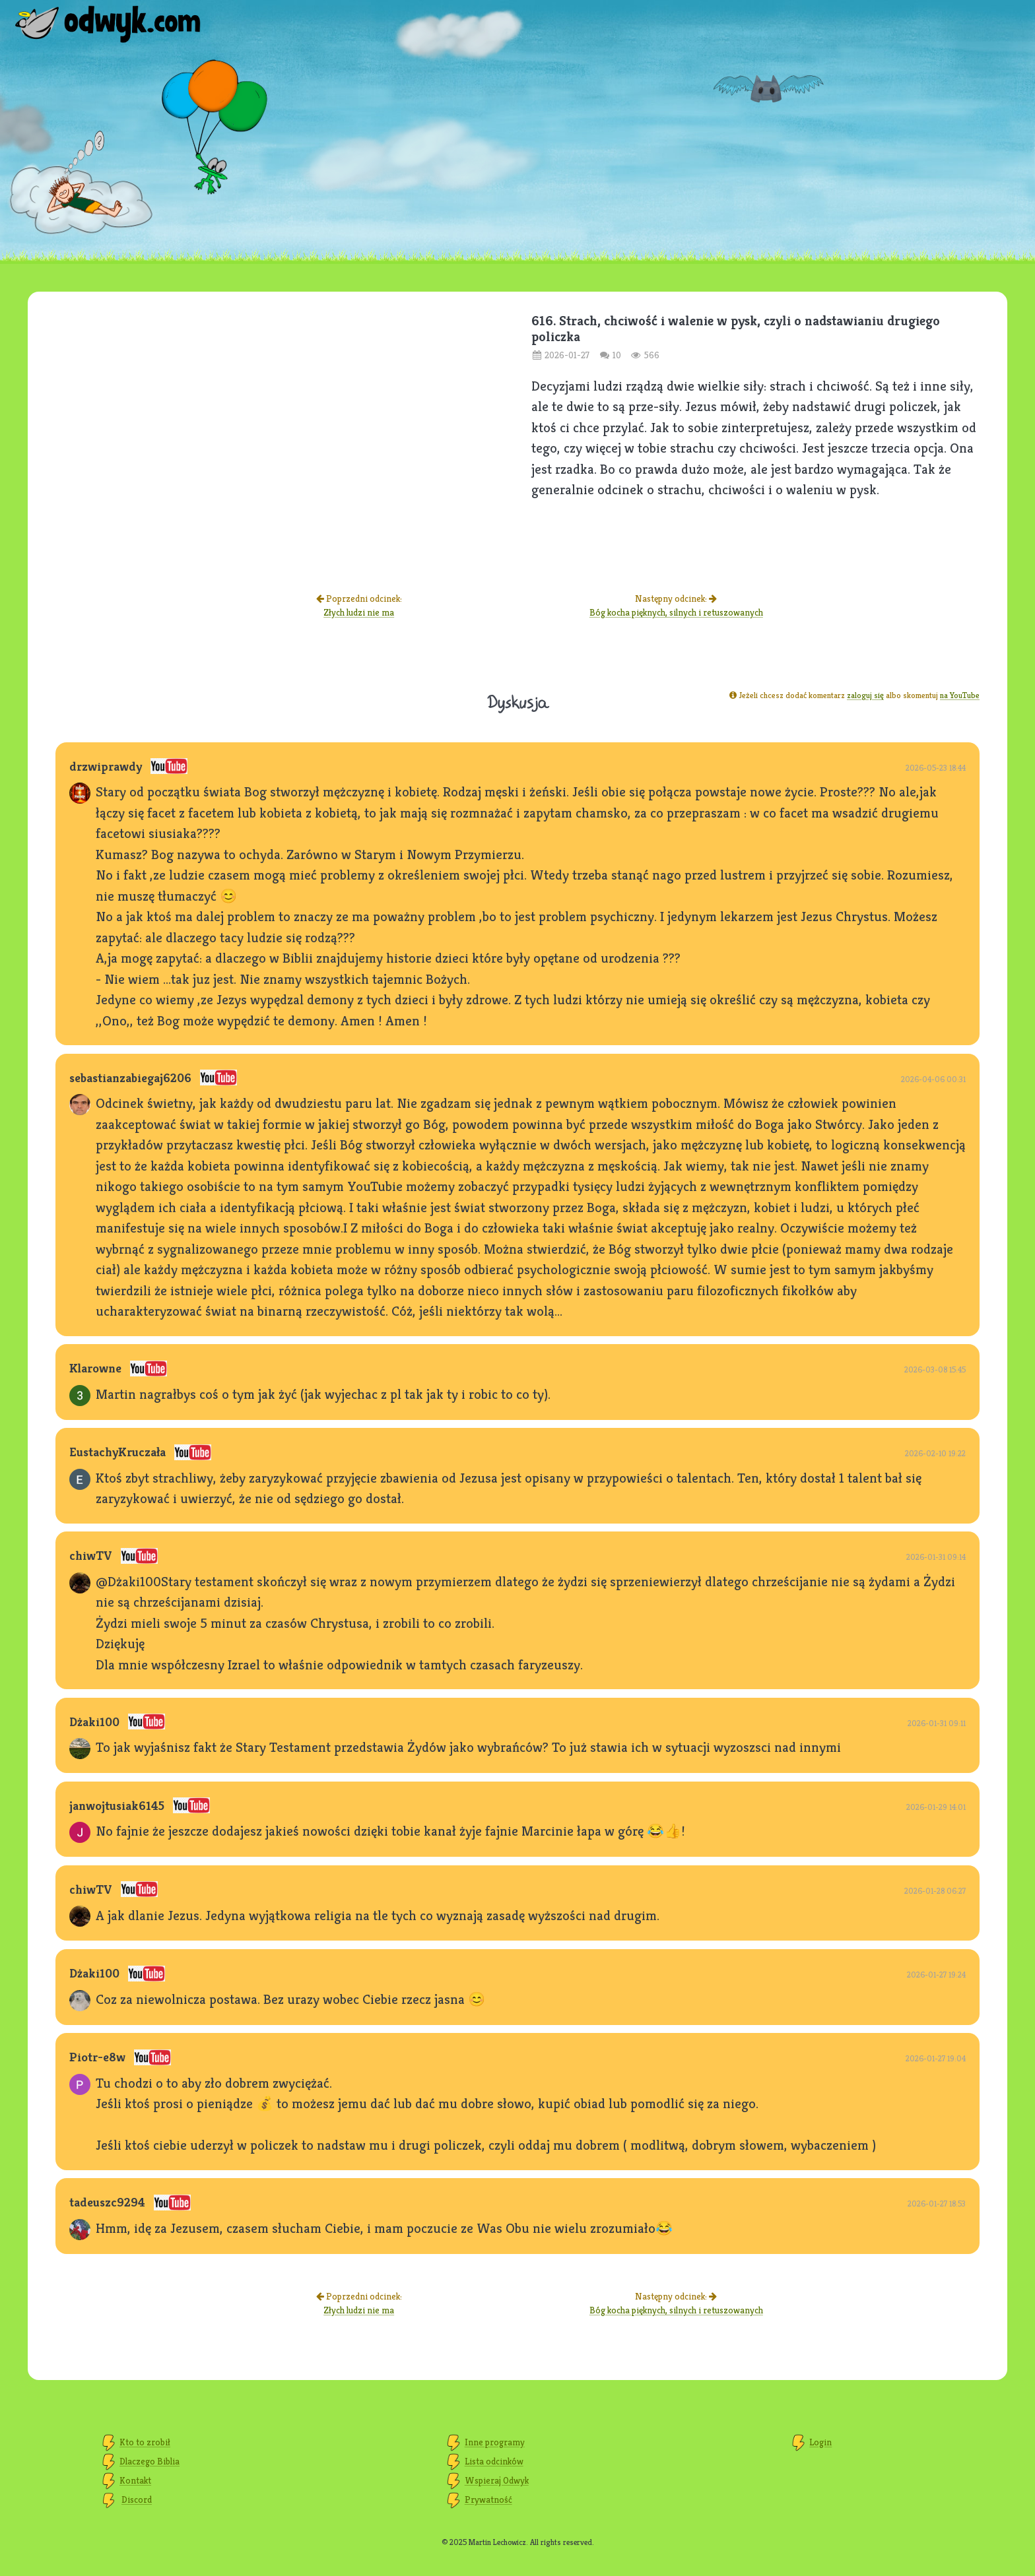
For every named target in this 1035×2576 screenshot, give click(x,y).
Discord (136, 2499)
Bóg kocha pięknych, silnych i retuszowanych (676, 612)
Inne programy (495, 2442)
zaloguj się (865, 695)
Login (820, 2442)
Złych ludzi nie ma (358, 612)
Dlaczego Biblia (149, 2461)
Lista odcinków (494, 2461)
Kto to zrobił (144, 2442)
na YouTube (960, 695)
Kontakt (135, 2480)
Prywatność (488, 2499)
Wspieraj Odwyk (497, 2480)
